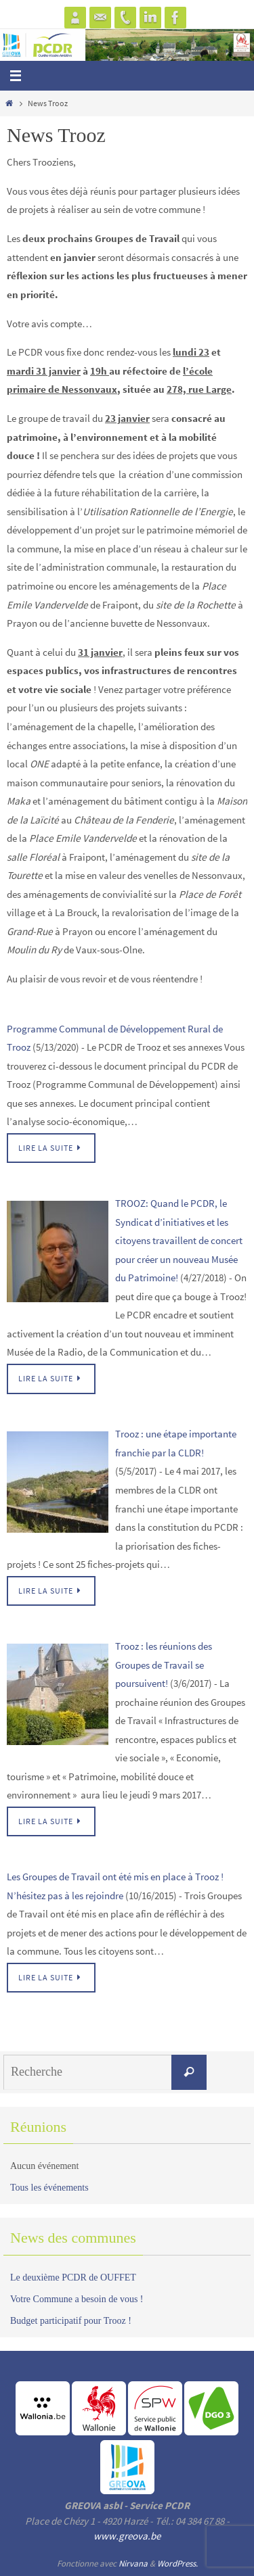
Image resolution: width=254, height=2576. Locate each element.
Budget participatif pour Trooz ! (70, 2321)
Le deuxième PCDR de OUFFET (73, 2277)
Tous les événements (49, 2188)
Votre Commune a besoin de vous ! (77, 2299)
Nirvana (133, 2563)
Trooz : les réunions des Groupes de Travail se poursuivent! (163, 1665)
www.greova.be (127, 2535)
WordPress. (177, 2563)
